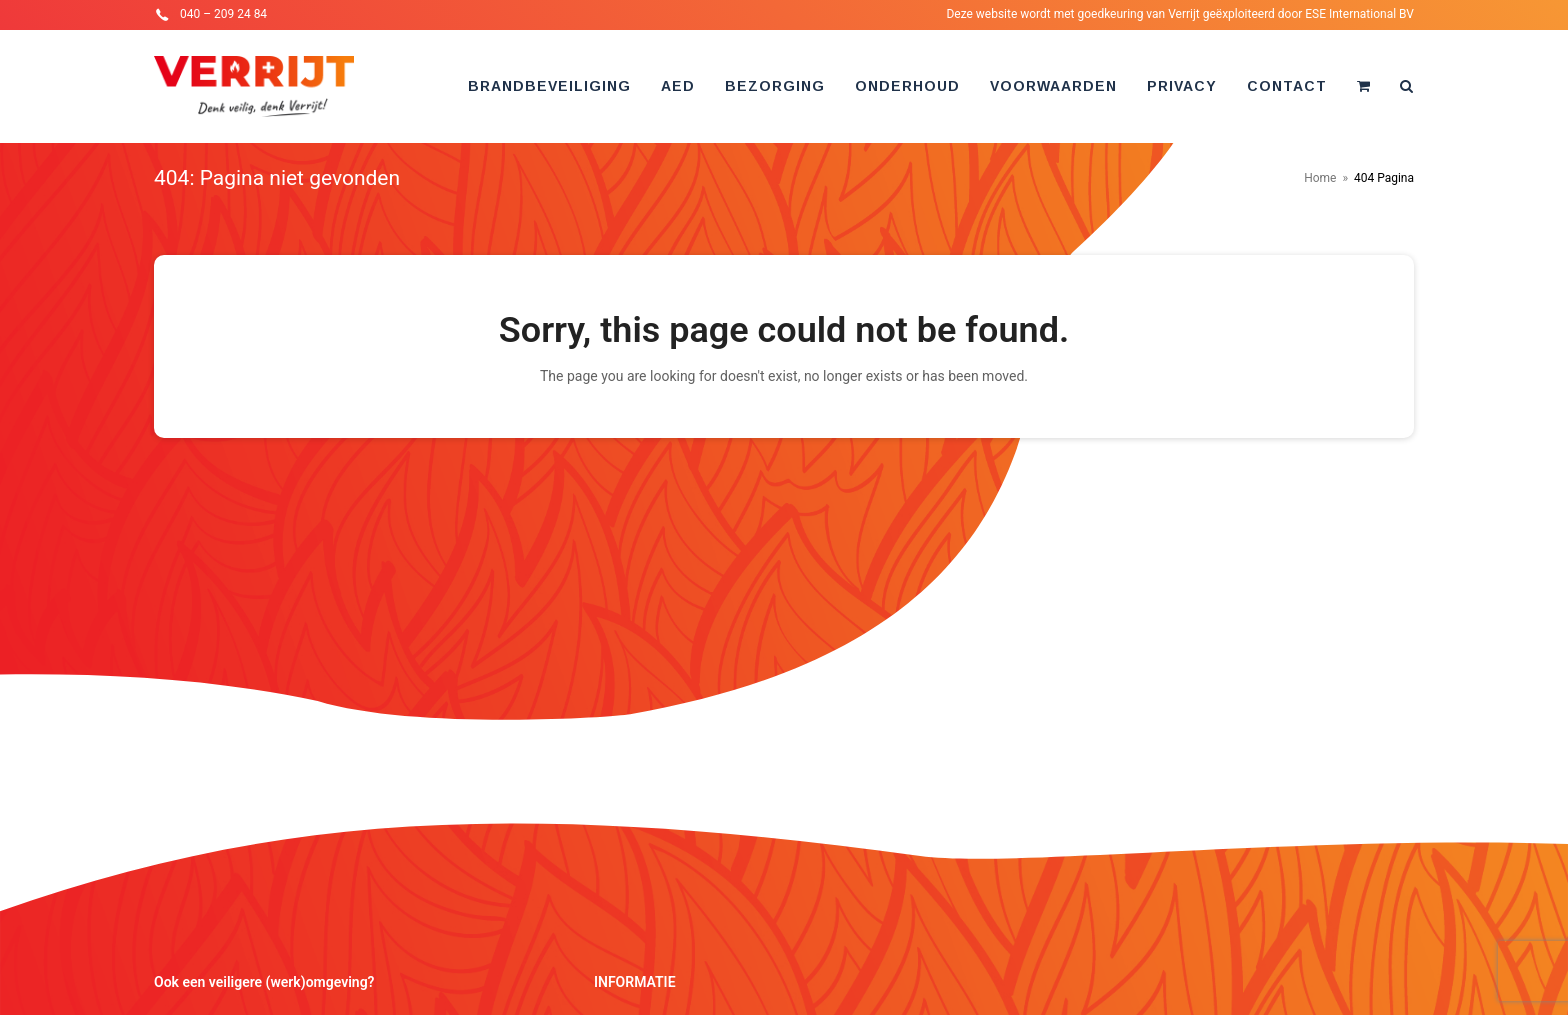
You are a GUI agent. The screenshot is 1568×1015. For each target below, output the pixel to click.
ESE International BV (1359, 14)
